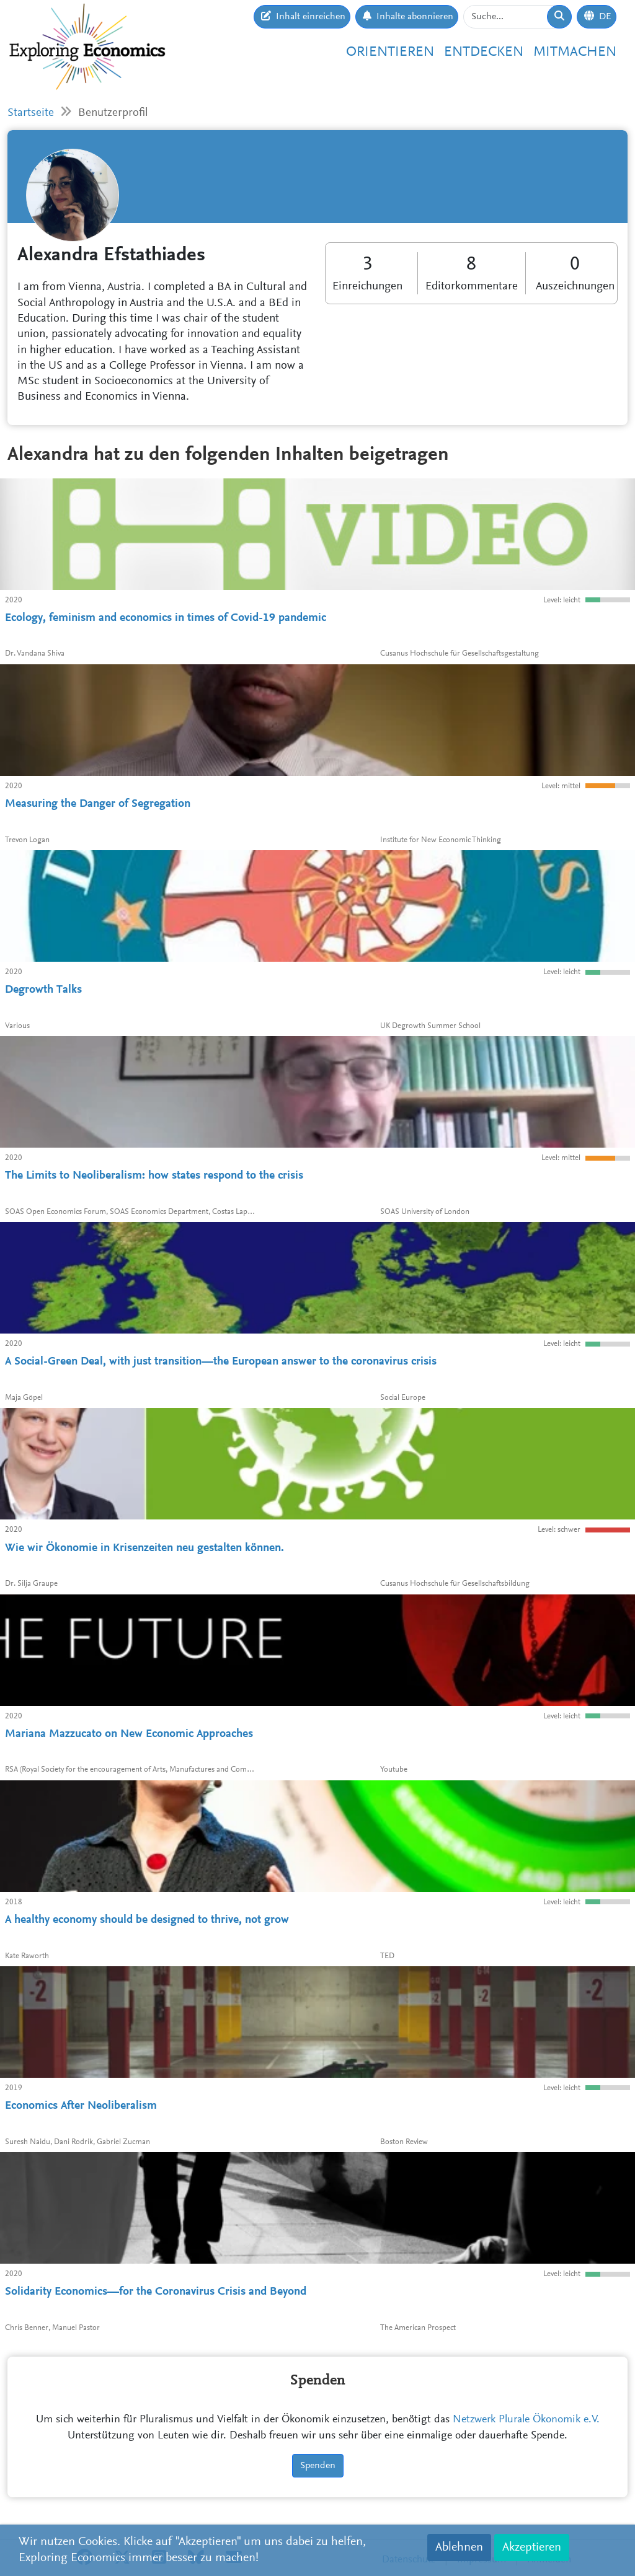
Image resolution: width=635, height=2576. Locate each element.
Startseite (30, 113)
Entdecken (483, 52)
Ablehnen (459, 2547)
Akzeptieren (531, 2547)
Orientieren (390, 52)
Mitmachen (574, 52)
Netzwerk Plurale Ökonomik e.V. (526, 2419)
